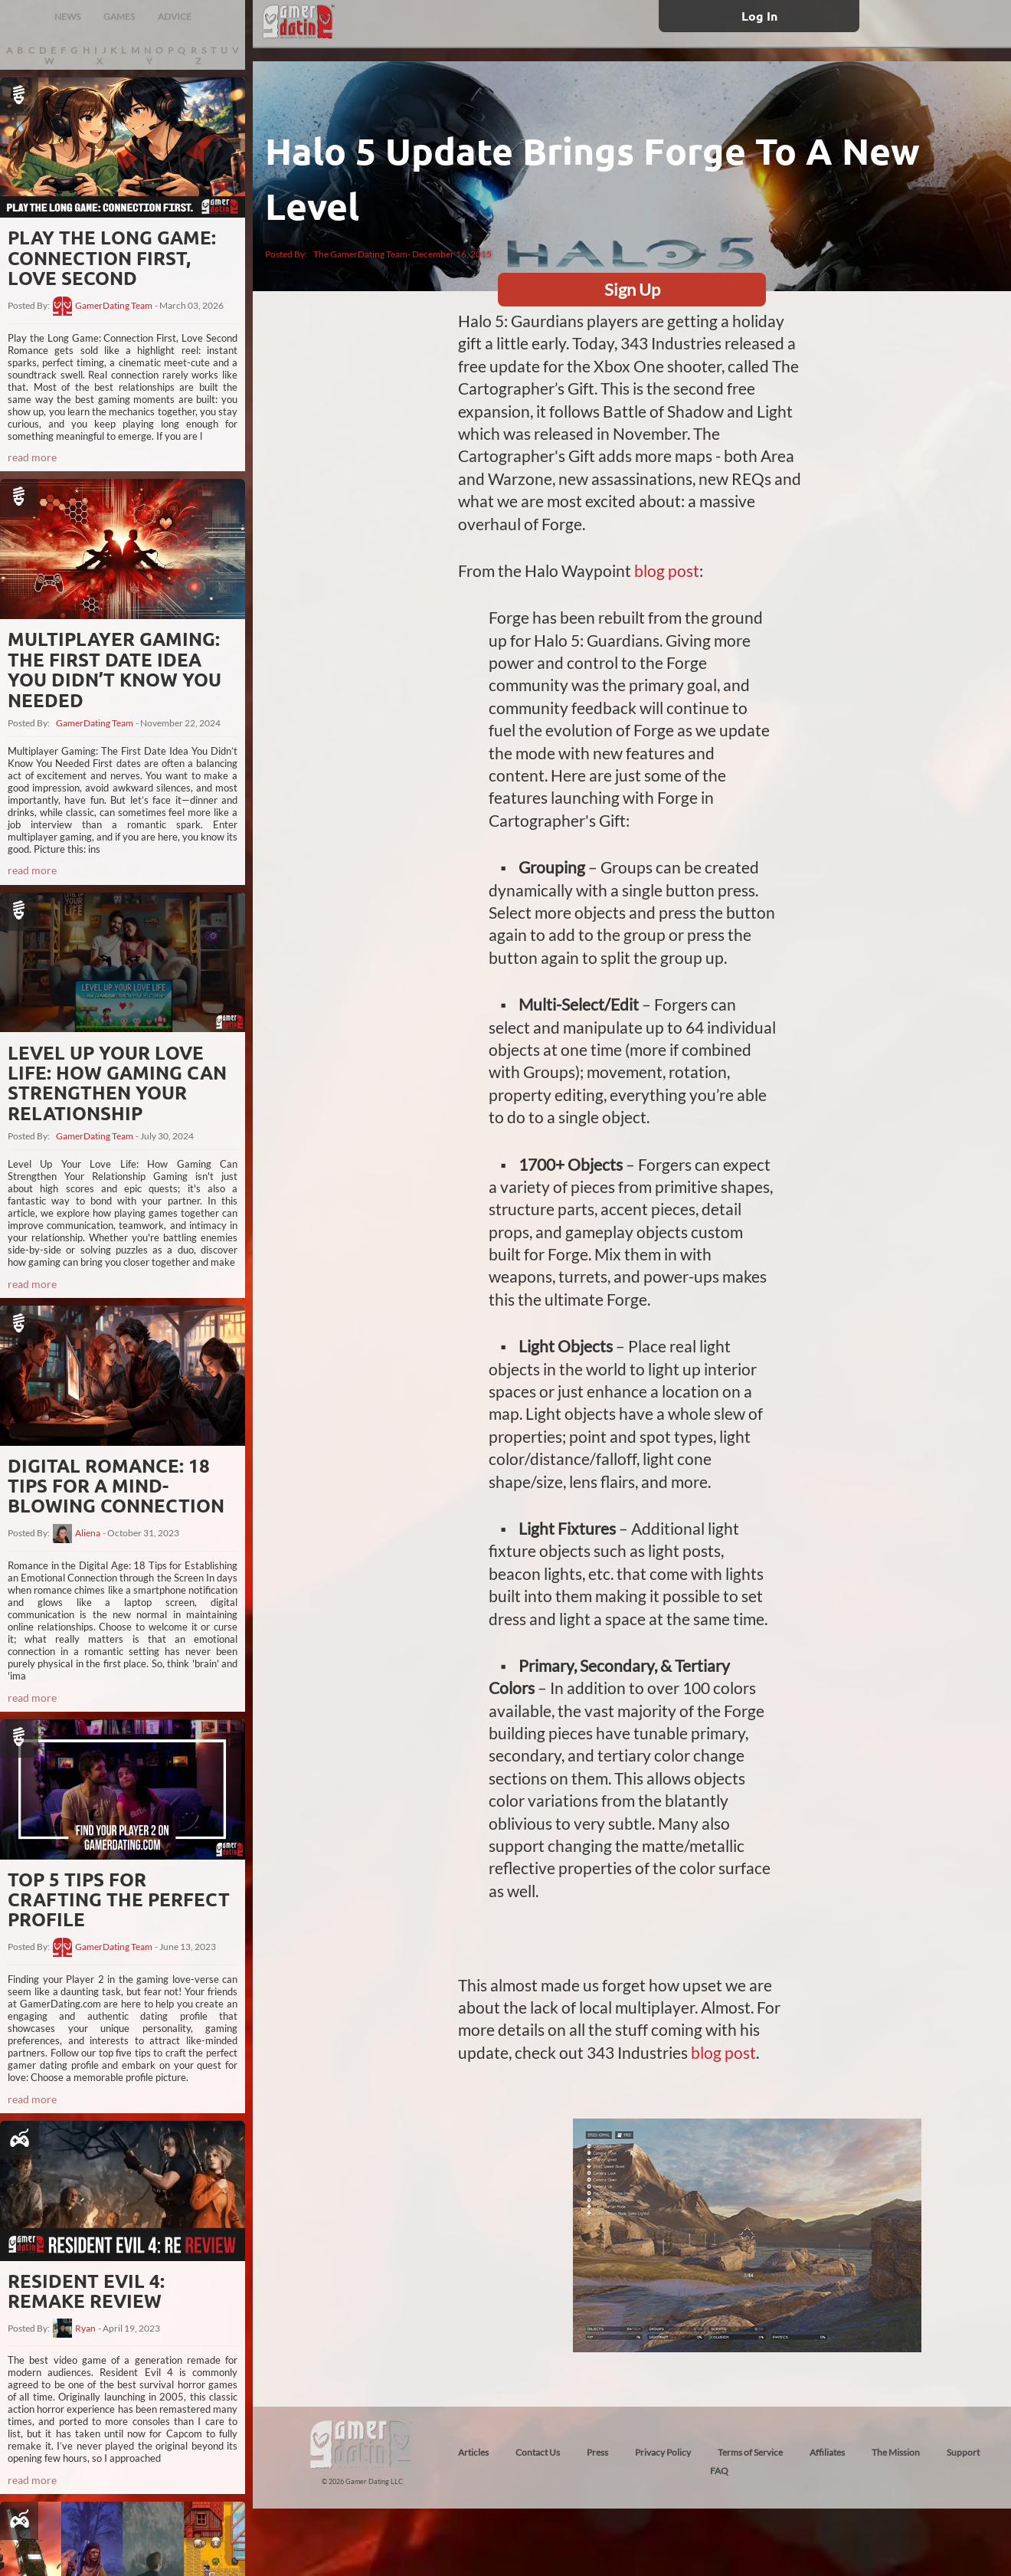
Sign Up (632, 289)
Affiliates (827, 2452)
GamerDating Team (113, 305)
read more (32, 457)
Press (597, 2452)
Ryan (85, 2328)
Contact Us (537, 2452)
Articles (473, 2452)
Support (963, 2452)
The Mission (896, 2452)
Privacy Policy (663, 2452)
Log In (759, 16)
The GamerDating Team (360, 254)
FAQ (719, 2470)
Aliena (87, 1533)
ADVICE (174, 16)
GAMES (119, 16)
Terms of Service (750, 2452)
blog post (666, 570)
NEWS (67, 16)
